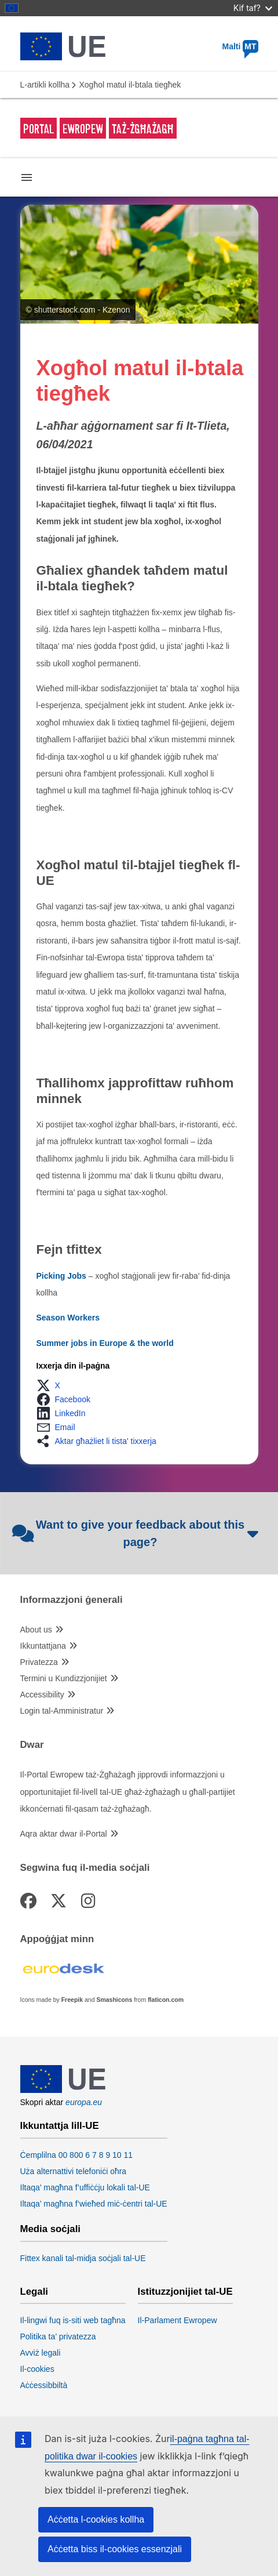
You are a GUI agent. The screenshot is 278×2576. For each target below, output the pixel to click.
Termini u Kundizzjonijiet (63, 1678)
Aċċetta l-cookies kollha (95, 2519)
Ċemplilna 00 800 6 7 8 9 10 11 (76, 2155)
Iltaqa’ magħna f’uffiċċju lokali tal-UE (85, 2187)
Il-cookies (37, 2369)
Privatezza (39, 1662)
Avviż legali (40, 2352)
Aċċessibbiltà (44, 2385)
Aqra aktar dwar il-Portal (63, 1833)
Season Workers (68, 1317)
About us (36, 1629)
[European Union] (62, 2090)
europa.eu (83, 2102)
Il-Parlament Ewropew (177, 2320)
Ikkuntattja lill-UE (59, 2126)
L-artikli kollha (45, 84)
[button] (51, 1385)
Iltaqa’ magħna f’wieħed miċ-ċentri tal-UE (93, 2203)
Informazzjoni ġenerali (71, 1600)
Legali (34, 2292)
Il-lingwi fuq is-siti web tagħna (73, 2320)
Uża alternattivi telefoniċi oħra (73, 2171)
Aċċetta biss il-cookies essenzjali (114, 2549)
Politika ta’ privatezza (58, 2336)
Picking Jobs (61, 1275)
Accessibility (42, 1694)
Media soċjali (50, 2229)
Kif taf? (252, 8)
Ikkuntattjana (43, 1645)
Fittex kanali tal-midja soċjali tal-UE (83, 2258)
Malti (240, 46)
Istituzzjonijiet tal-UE (185, 2292)
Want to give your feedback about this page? (136, 1533)
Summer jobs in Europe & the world (105, 1343)
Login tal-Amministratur (62, 1710)
